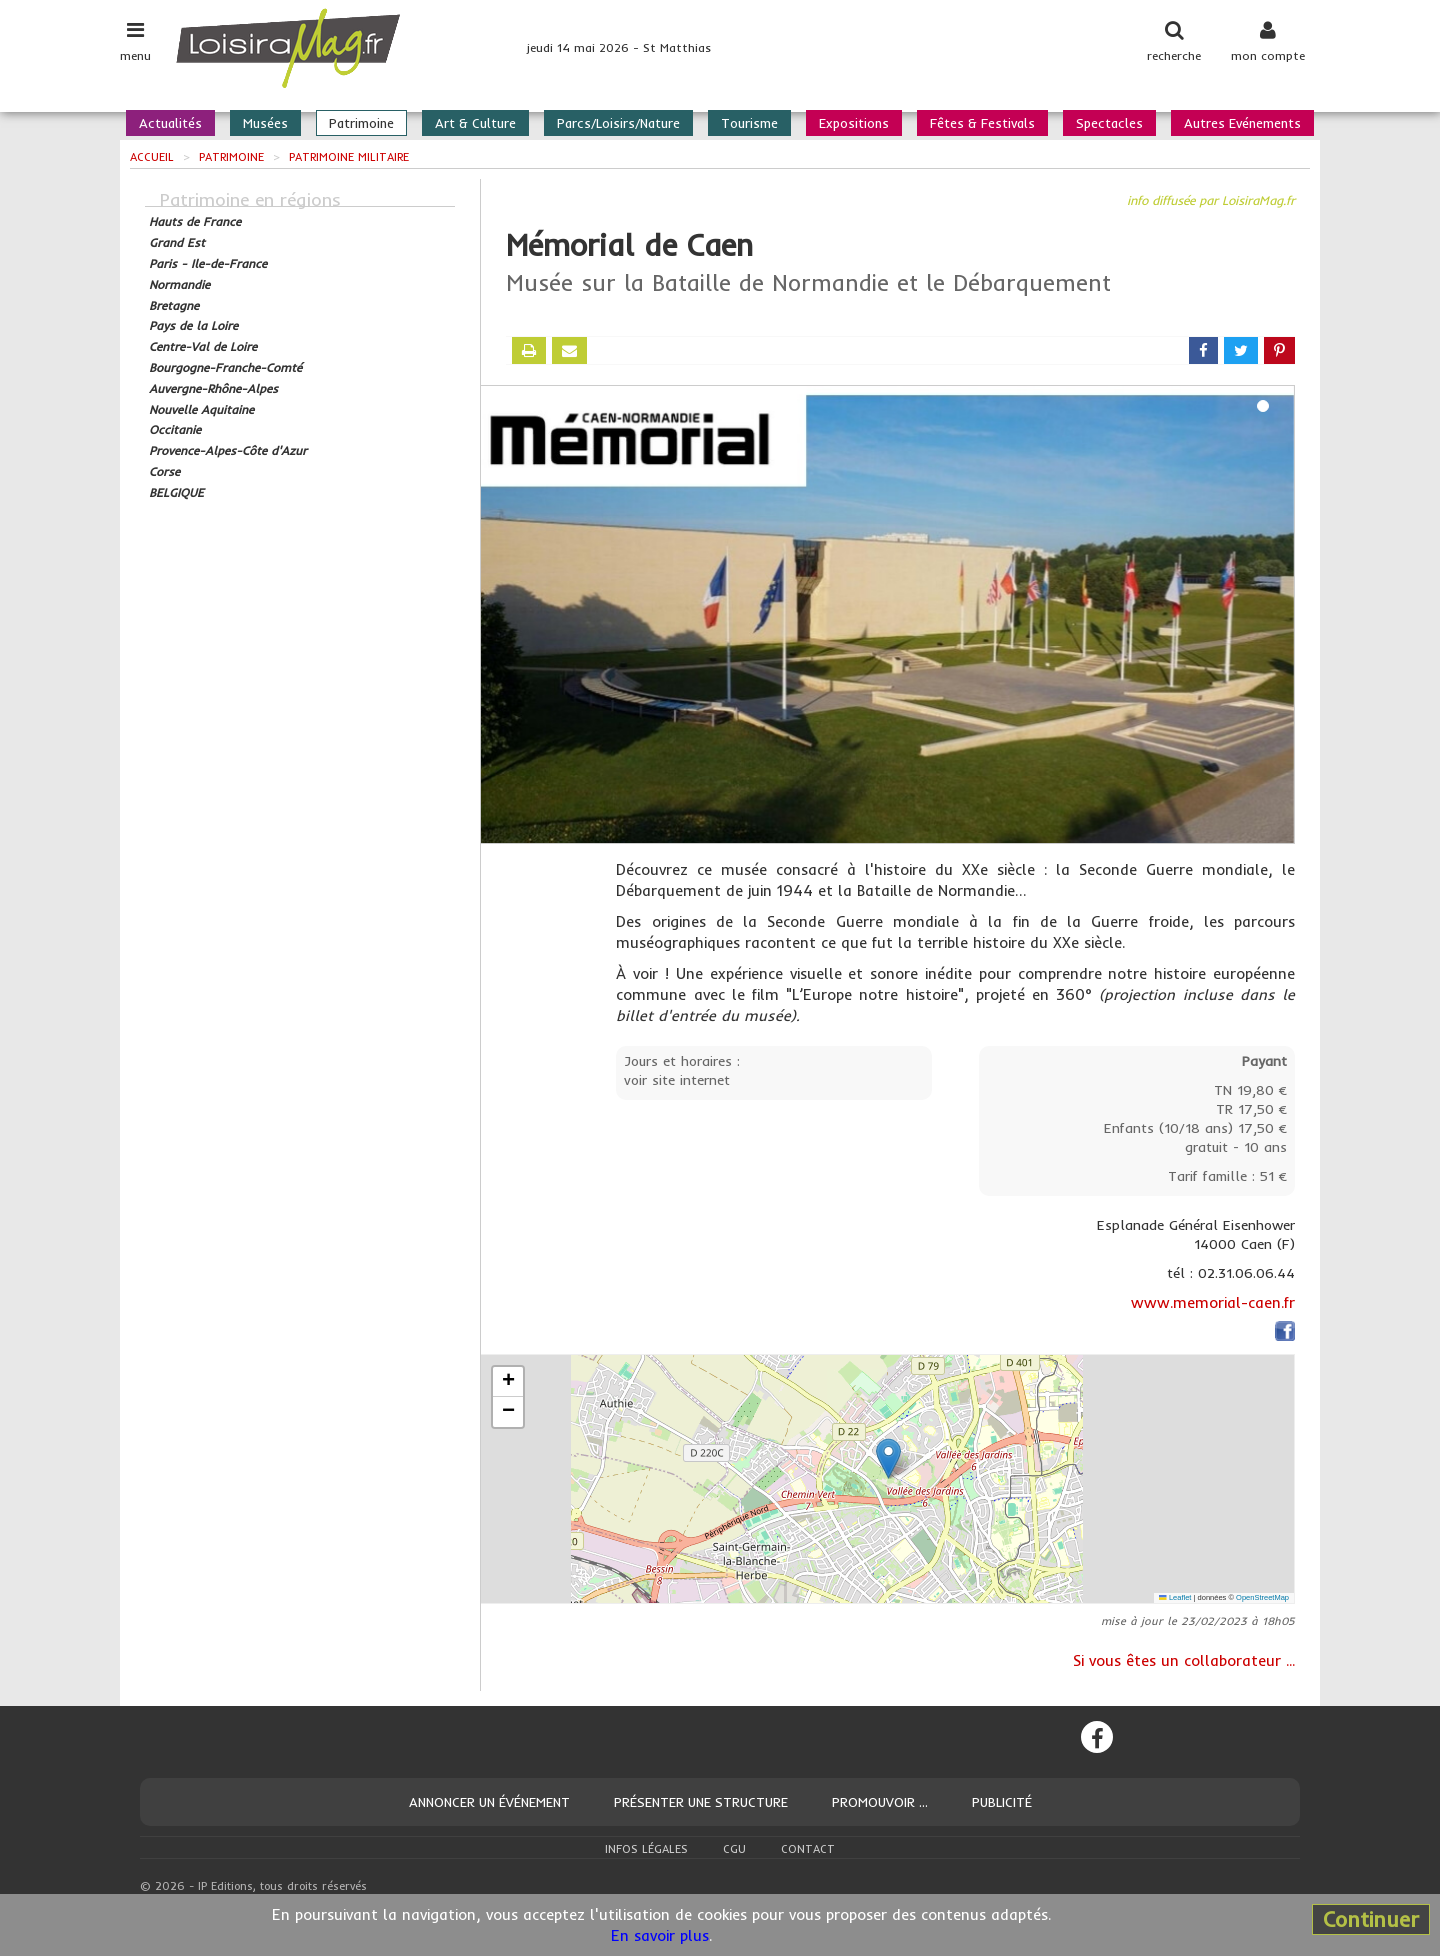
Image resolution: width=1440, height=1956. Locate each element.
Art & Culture (475, 123)
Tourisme (749, 123)
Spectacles (1109, 123)
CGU (734, 1849)
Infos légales (646, 1849)
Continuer (1371, 1919)
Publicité (1002, 1802)
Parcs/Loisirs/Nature (618, 123)
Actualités (170, 123)
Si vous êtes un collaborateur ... (1184, 1660)
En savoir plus (660, 1935)
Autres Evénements (1242, 123)
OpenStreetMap (1262, 1597)
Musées (265, 123)
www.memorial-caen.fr (1213, 1302)
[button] (888, 1458)
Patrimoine (361, 123)
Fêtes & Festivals (982, 123)
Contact (808, 1849)
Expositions (854, 123)
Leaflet (1175, 1597)
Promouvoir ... (880, 1802)
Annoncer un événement (489, 1802)
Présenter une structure (701, 1802)
